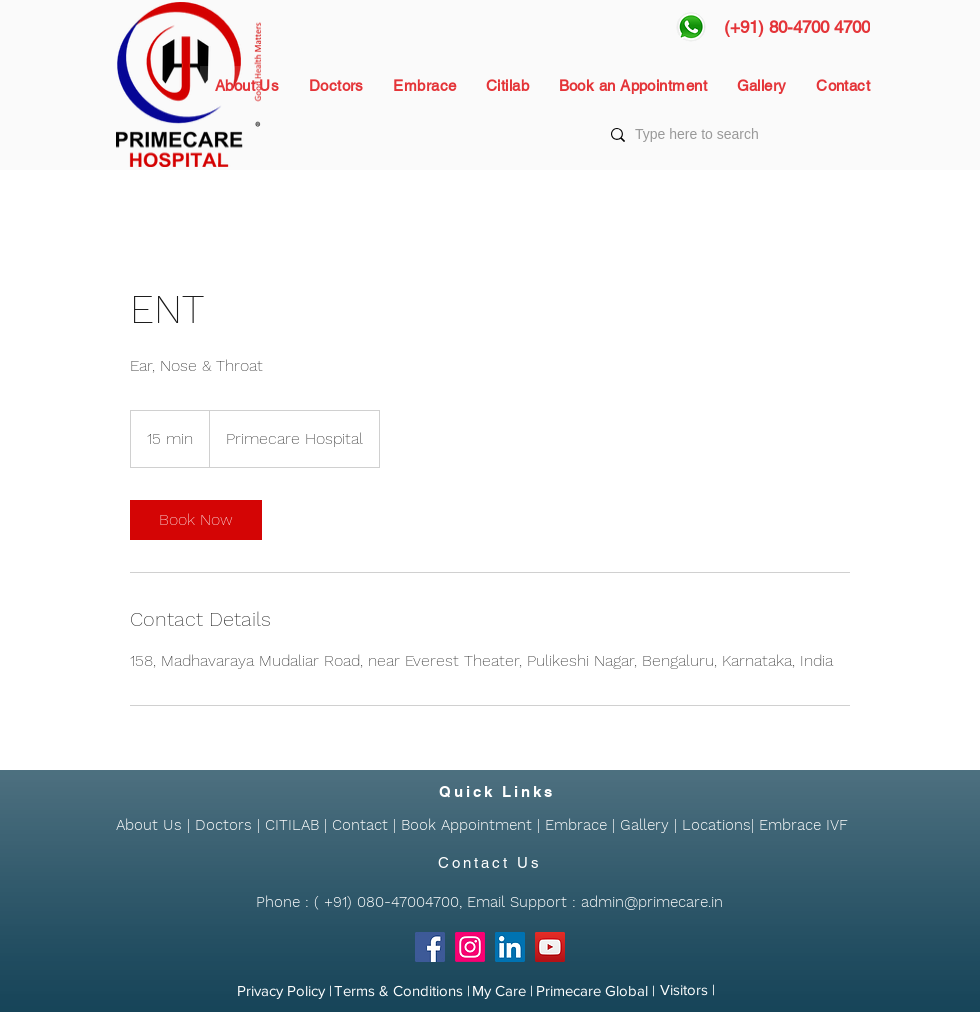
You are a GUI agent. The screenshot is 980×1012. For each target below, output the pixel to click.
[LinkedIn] (510, 947)
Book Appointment (466, 825)
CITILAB (292, 825)
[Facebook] (430, 947)
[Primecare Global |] (595, 991)
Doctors (223, 825)
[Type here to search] (738, 135)
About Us (149, 825)
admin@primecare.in (652, 902)
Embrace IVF (803, 825)
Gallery (644, 825)
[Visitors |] (687, 990)
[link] (196, 520)
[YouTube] (550, 947)
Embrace (576, 825)
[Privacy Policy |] (284, 991)
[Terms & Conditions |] (402, 991)
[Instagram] (470, 947)
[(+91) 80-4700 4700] (797, 27)
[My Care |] (502, 991)
